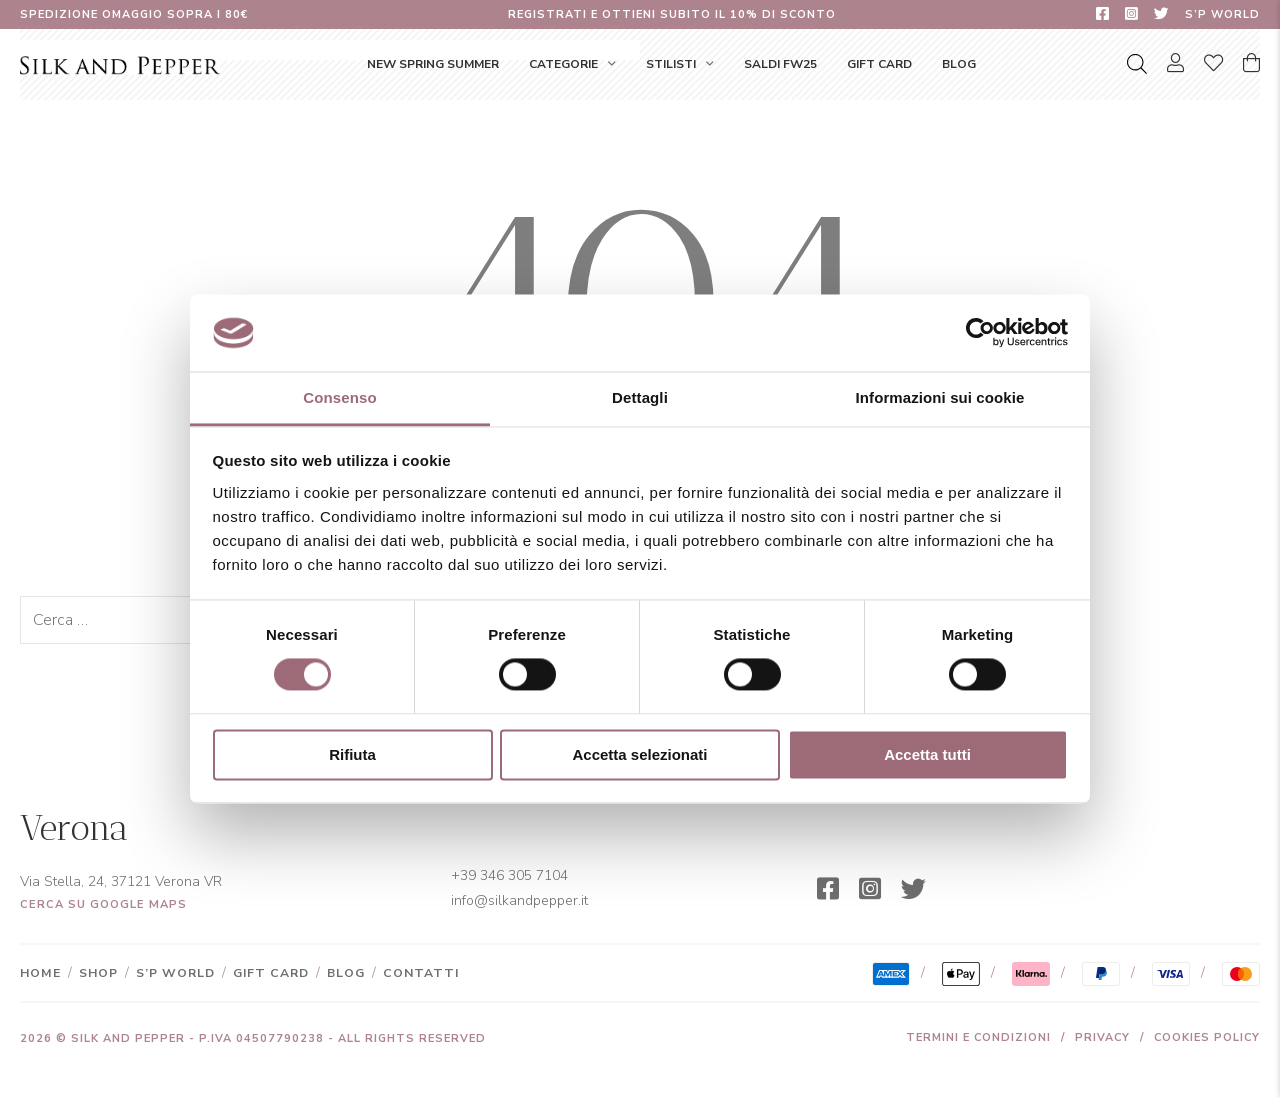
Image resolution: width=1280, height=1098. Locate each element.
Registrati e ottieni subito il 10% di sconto (672, 14)
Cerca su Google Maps (103, 904)
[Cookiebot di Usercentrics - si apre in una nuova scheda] (980, 333)
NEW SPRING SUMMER (433, 64)
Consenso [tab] (339, 397)
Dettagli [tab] (640, 397)
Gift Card (879, 64)
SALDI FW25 (780, 64)
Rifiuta (352, 754)
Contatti (421, 973)
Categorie (563, 64)
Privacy (1102, 1037)
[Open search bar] (1137, 64)
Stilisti (671, 64)
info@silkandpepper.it (519, 900)
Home (40, 973)
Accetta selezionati (639, 754)
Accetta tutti (927, 754)
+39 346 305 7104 (509, 875)
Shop (98, 973)
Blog (959, 64)
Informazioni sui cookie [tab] (940, 397)
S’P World (1222, 14)
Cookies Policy (1207, 1037)
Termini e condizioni (978, 1037)
